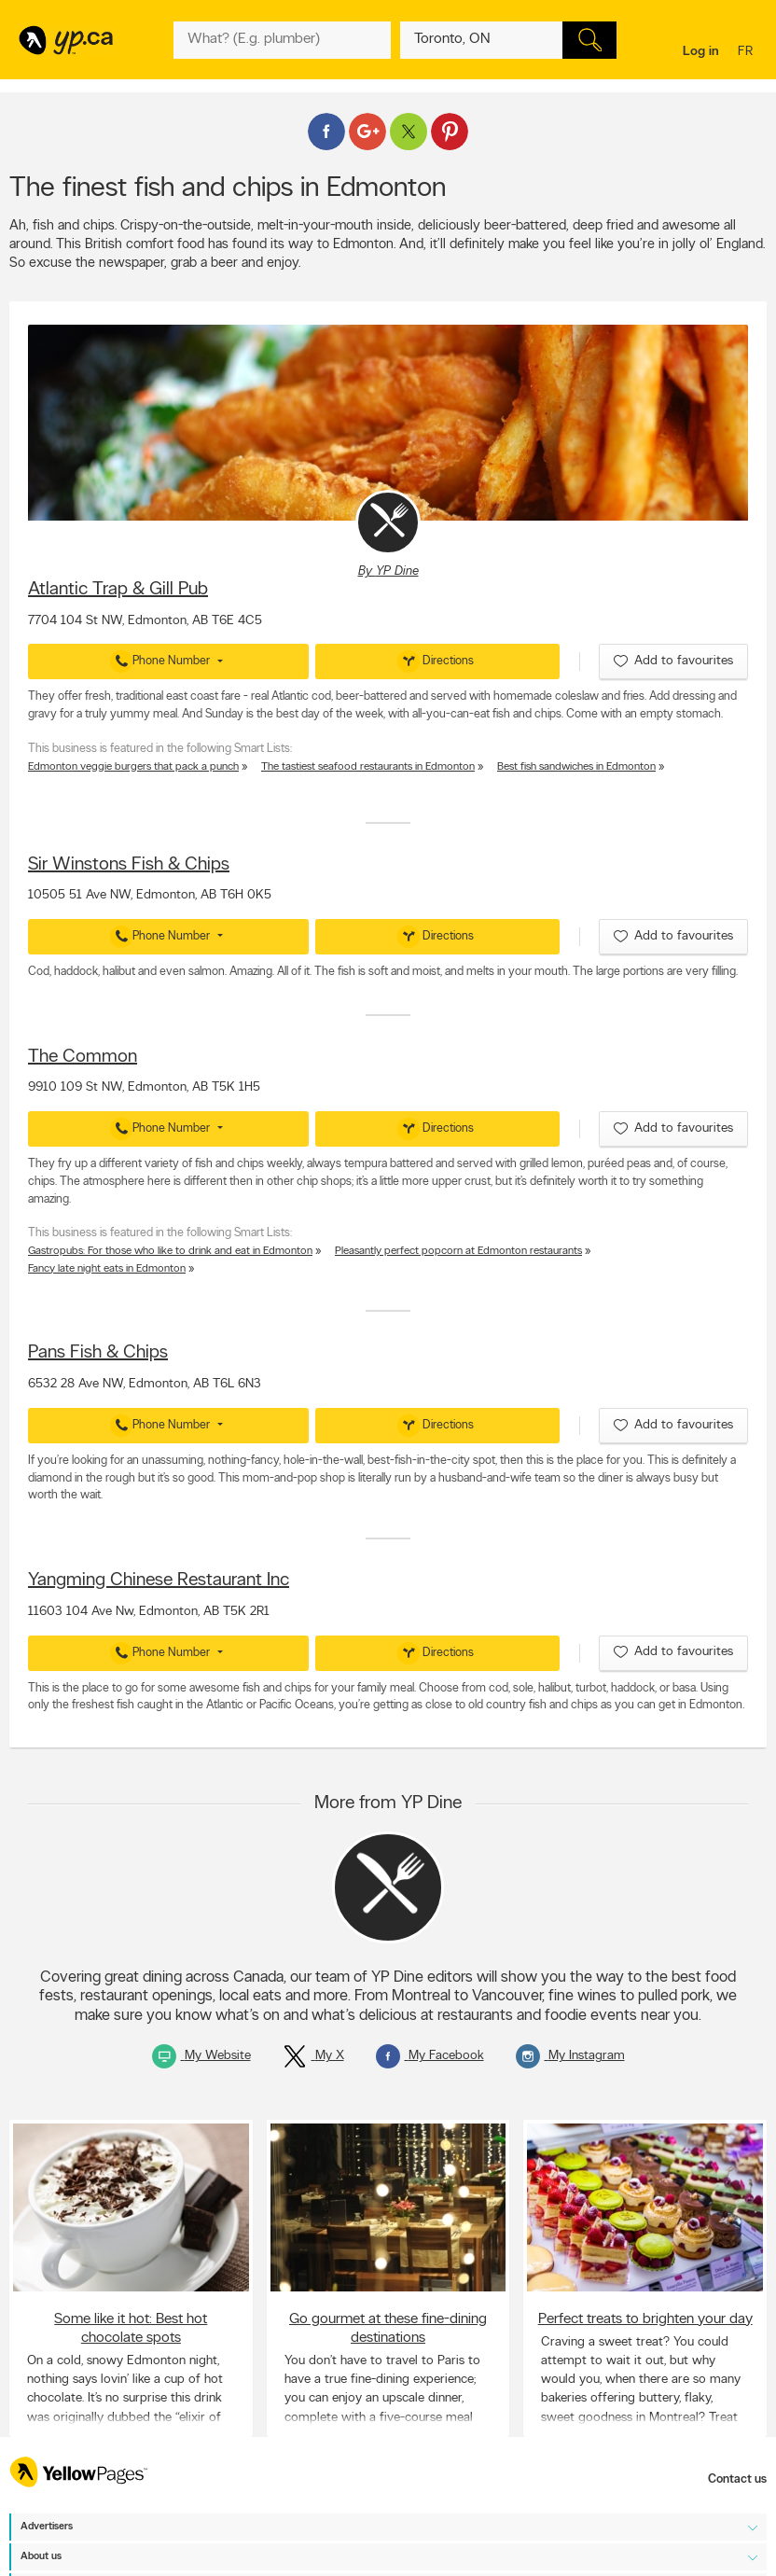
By (388, 571)
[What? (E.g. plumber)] (282, 40)
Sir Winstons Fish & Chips (128, 865)
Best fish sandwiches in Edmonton (576, 767)
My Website (201, 2056)
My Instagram (570, 2056)
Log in (701, 52)
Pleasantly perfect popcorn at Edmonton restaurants (458, 1251)
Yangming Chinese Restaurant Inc (158, 1580)
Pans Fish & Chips (98, 1353)
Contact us (737, 2479)
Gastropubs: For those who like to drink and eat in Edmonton (170, 1251)
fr (747, 52)
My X (313, 2056)
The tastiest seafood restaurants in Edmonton (368, 767)
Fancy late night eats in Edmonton (107, 1268)
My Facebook (430, 2056)
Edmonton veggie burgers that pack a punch (133, 767)
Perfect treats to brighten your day (645, 2319)
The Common (82, 1057)
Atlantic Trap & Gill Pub (118, 589)
